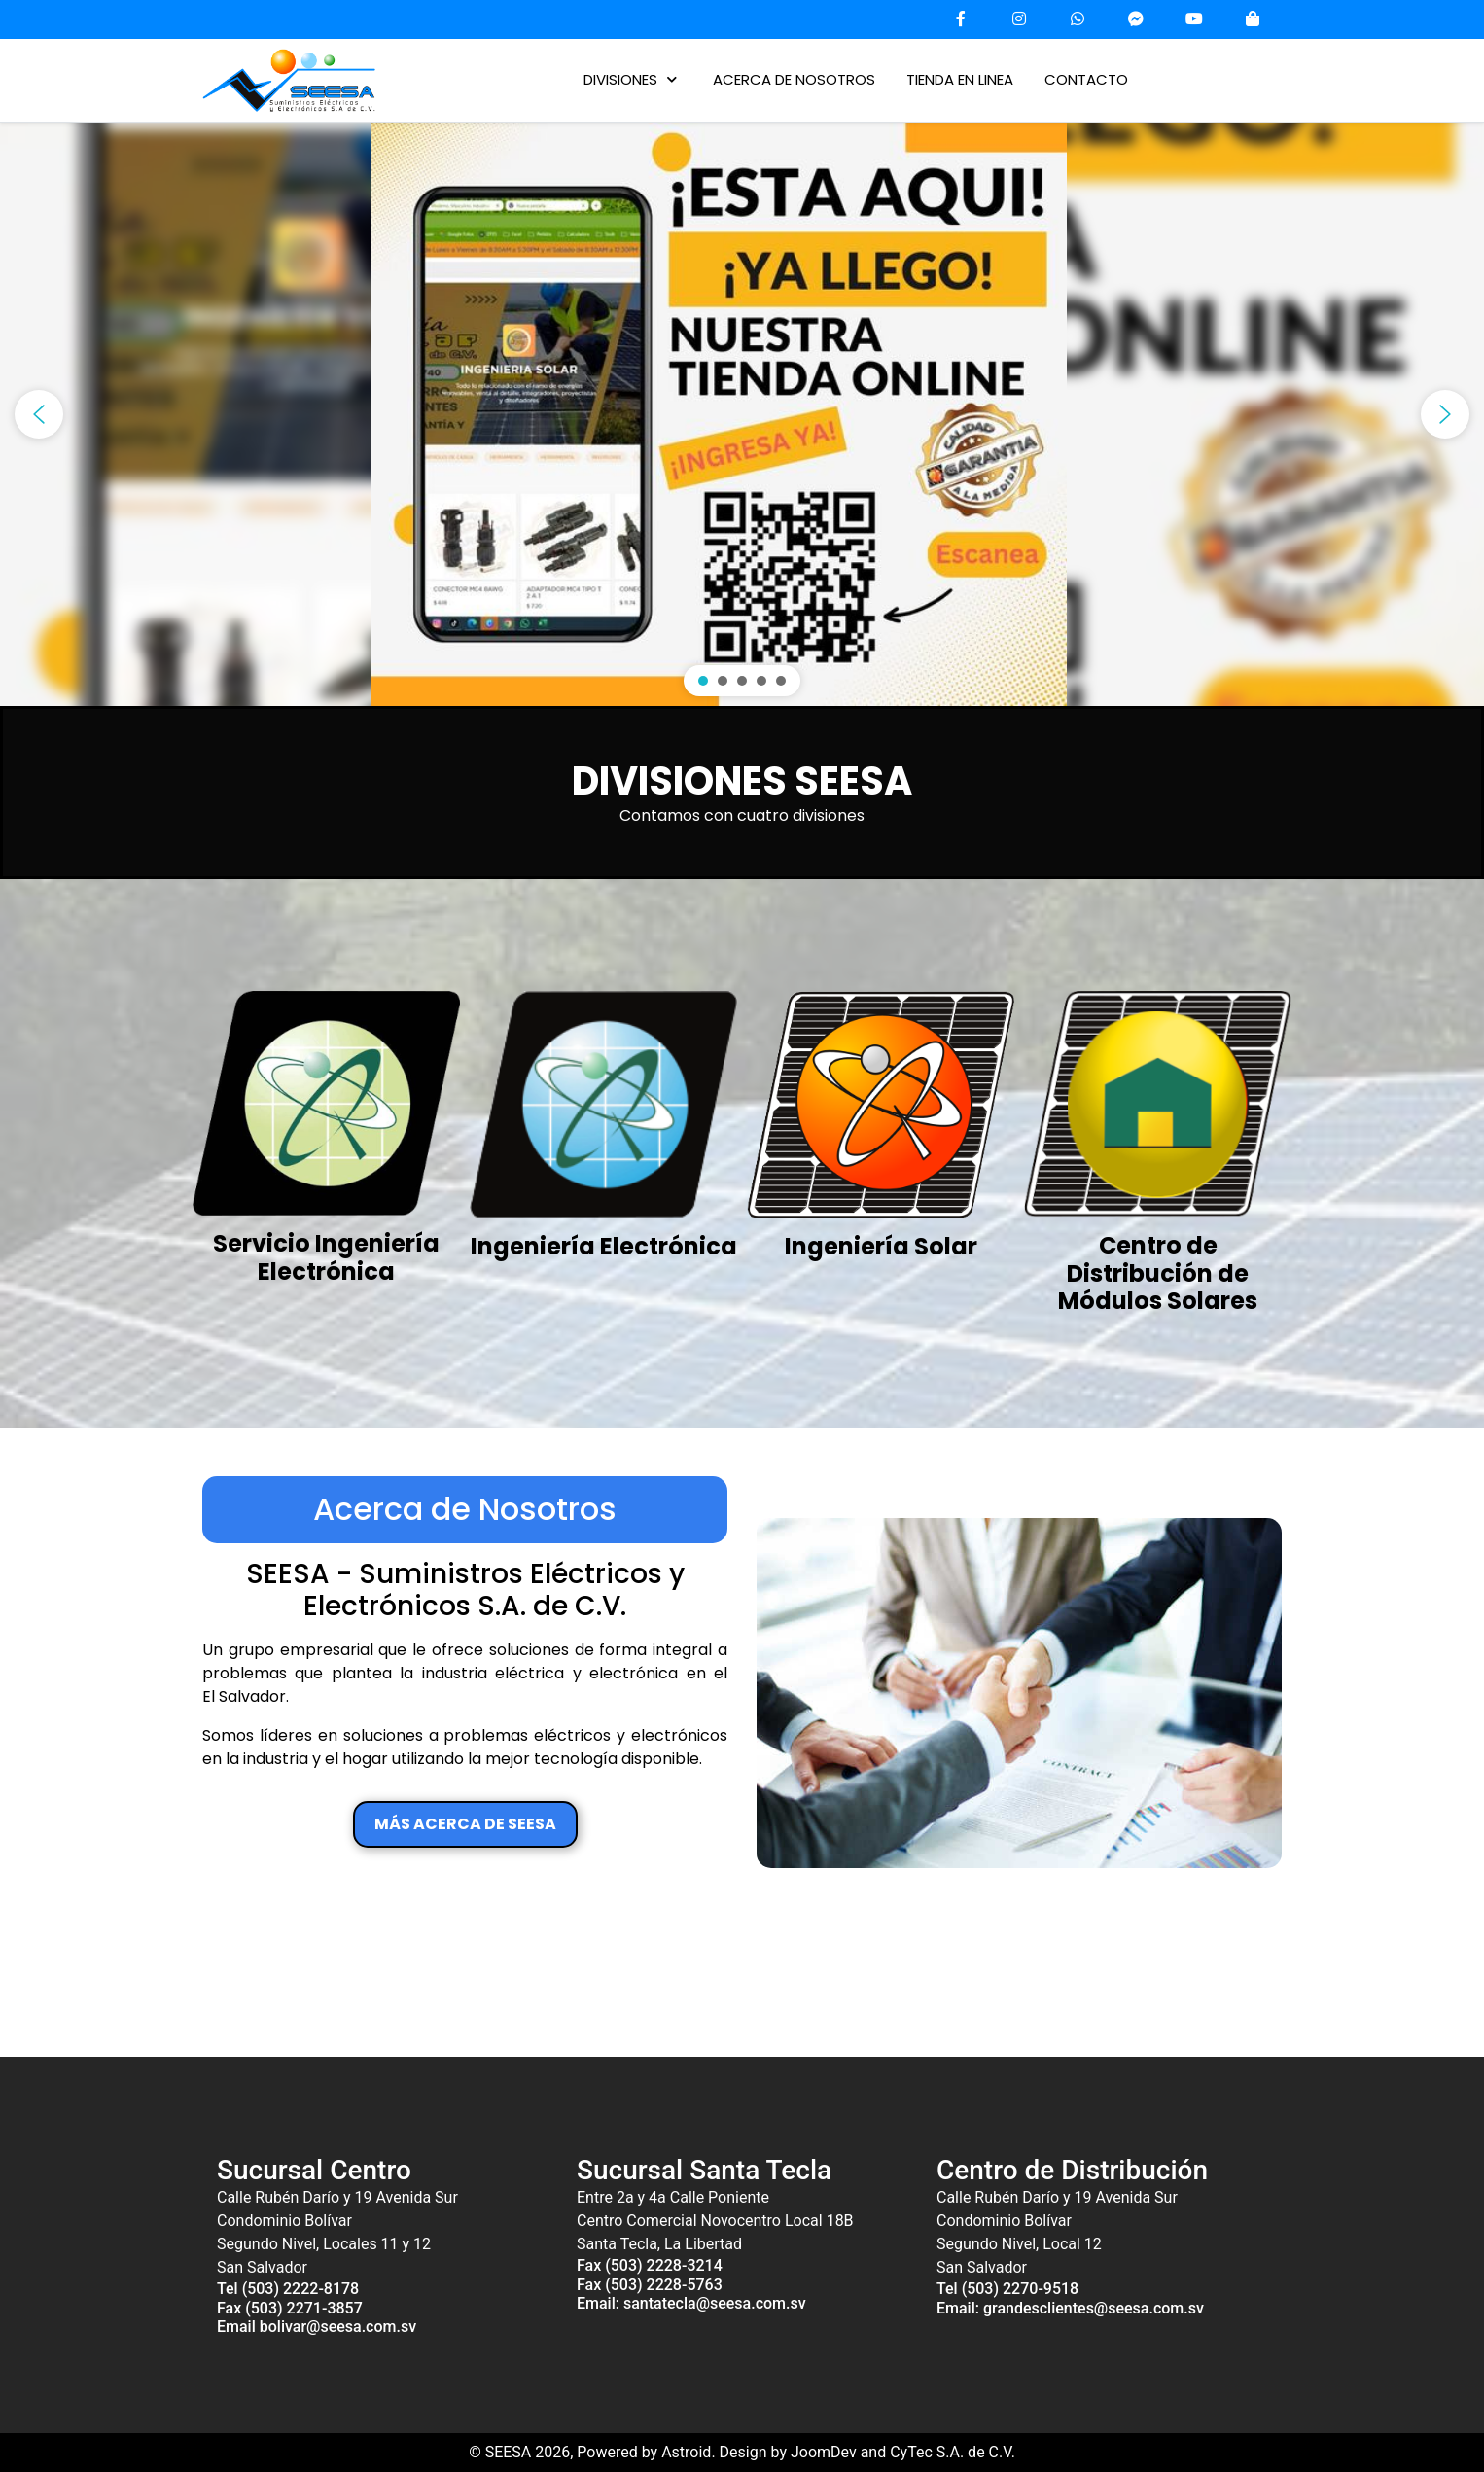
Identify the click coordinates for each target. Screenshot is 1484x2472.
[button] (742, 414)
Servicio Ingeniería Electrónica (326, 1257)
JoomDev (824, 2452)
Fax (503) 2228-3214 (650, 2265)
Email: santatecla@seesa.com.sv (691, 2303)
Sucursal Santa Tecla (704, 2170)
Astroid (686, 2452)
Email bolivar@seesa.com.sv (316, 2326)
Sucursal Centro (314, 2170)
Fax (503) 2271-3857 (290, 2308)
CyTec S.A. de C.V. (952, 2452)
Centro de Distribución (1072, 2170)
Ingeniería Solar (881, 1246)
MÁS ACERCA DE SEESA (465, 1824)
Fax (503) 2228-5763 (650, 2285)
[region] (742, 414)
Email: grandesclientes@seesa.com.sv (1070, 2308)
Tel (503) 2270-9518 (1007, 2288)
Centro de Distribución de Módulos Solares (1157, 1273)
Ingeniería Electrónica (604, 1246)
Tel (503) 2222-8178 (288, 2288)
